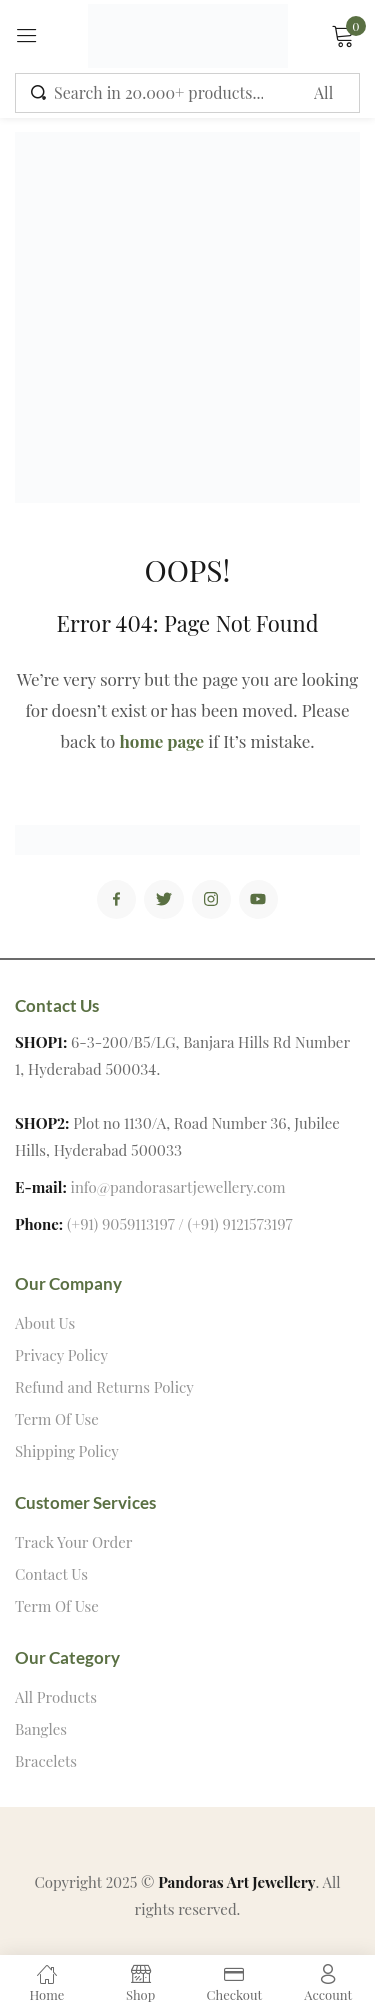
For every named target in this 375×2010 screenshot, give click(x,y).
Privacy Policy (61, 1355)
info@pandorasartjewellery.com (178, 1187)
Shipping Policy (67, 1451)
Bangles (41, 1729)
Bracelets (46, 1761)
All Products (56, 1697)
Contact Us (51, 1574)
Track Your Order (73, 1542)
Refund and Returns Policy (104, 1387)
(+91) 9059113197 (121, 1224)
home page (162, 741)
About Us (45, 1323)
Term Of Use (57, 1419)
